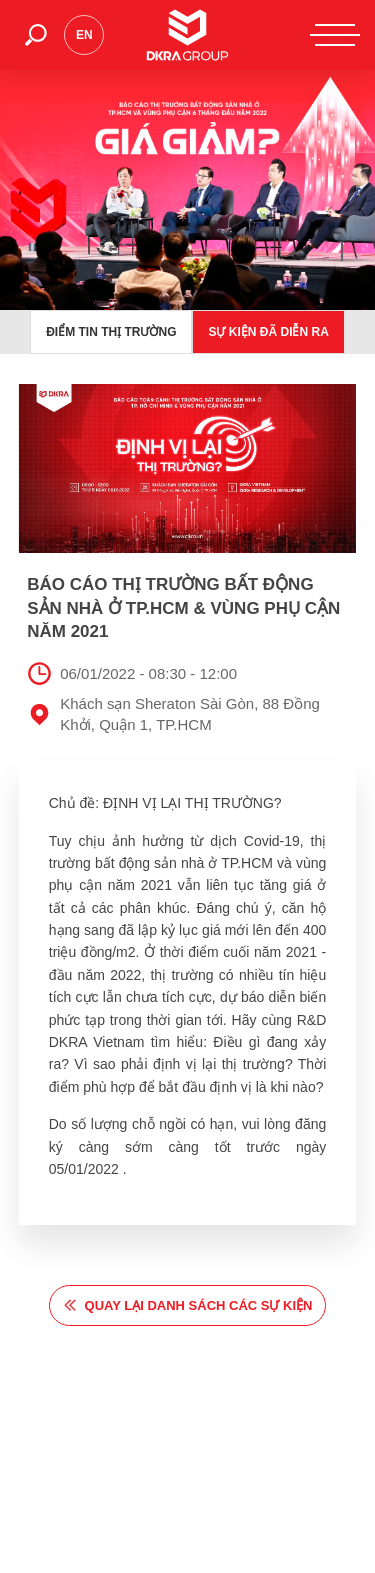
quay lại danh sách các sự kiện (199, 1305)
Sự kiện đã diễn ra (268, 332)
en (84, 35)
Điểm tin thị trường (111, 332)
